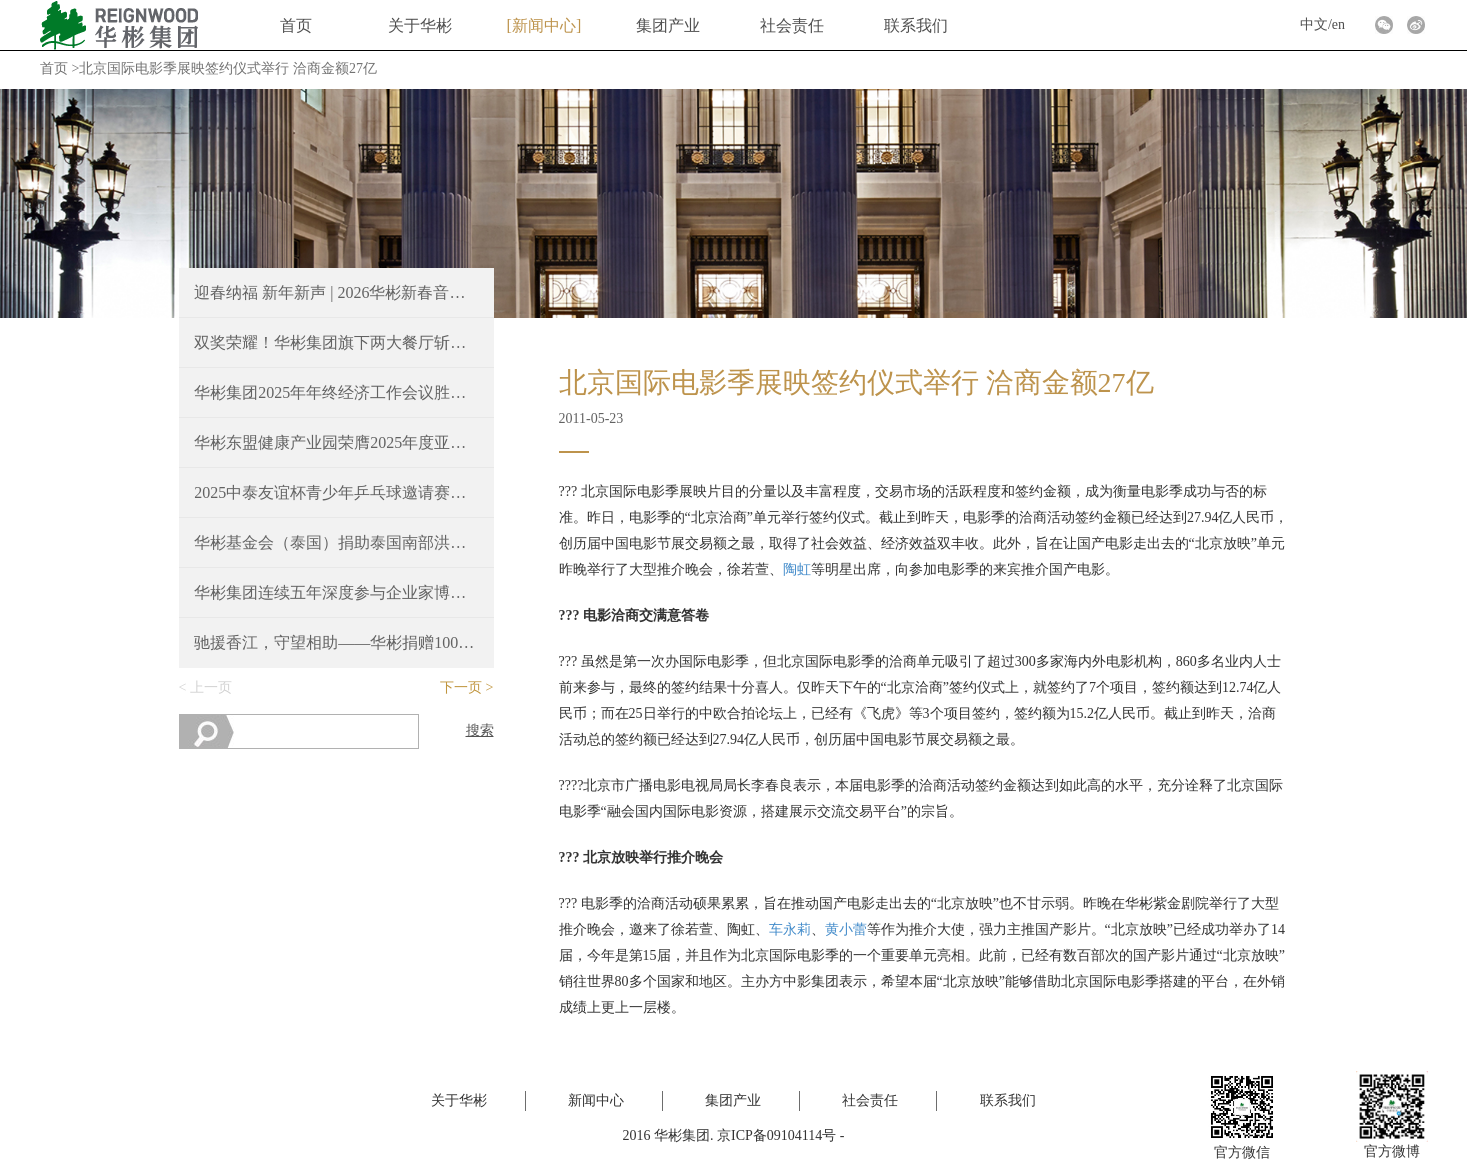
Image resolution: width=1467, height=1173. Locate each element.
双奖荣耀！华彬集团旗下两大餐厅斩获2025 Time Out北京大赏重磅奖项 (336, 342)
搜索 (480, 730)
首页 (296, 25)
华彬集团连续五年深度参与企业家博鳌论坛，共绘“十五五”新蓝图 (336, 592)
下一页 (461, 687)
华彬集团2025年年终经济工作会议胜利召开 (336, 392)
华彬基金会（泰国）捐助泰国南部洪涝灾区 (336, 542)
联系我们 (916, 25)
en (1338, 24)
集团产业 (668, 25)
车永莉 (790, 929)
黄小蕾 (846, 929)
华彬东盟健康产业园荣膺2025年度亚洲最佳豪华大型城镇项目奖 (336, 442)
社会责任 (792, 25)
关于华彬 (420, 25)
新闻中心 (544, 25)
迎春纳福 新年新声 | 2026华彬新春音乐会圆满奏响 (336, 292)
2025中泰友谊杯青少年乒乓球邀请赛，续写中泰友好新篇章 (336, 492)
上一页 (211, 687)
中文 (1314, 24)
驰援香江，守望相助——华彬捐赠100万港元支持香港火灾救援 (336, 642)
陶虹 (797, 569)
